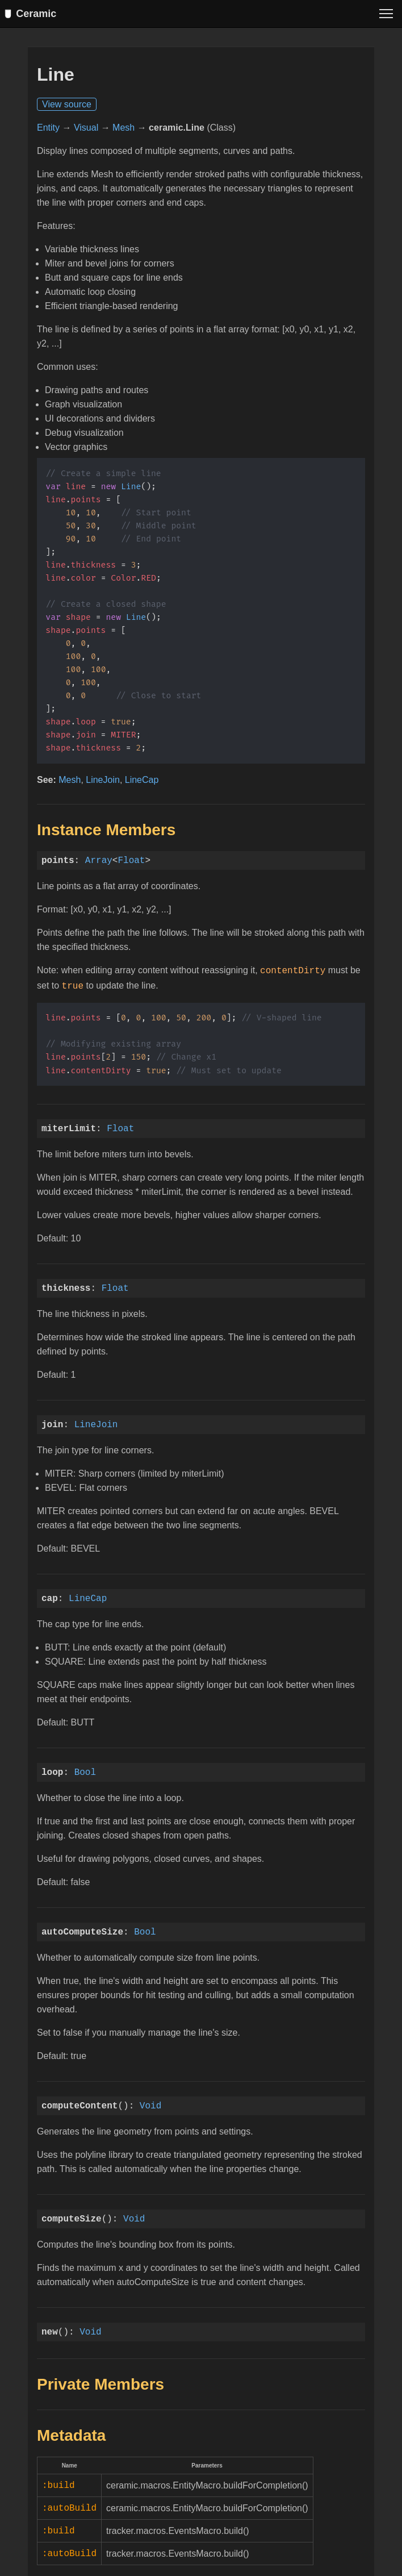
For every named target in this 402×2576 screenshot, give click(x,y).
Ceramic (32, 13)
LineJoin (103, 783)
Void (150, 2106)
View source (66, 107)
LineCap (142, 783)
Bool (85, 1773)
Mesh (123, 131)
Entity (48, 131)
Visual (86, 131)
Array (98, 863)
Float (131, 863)
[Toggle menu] (386, 13)
